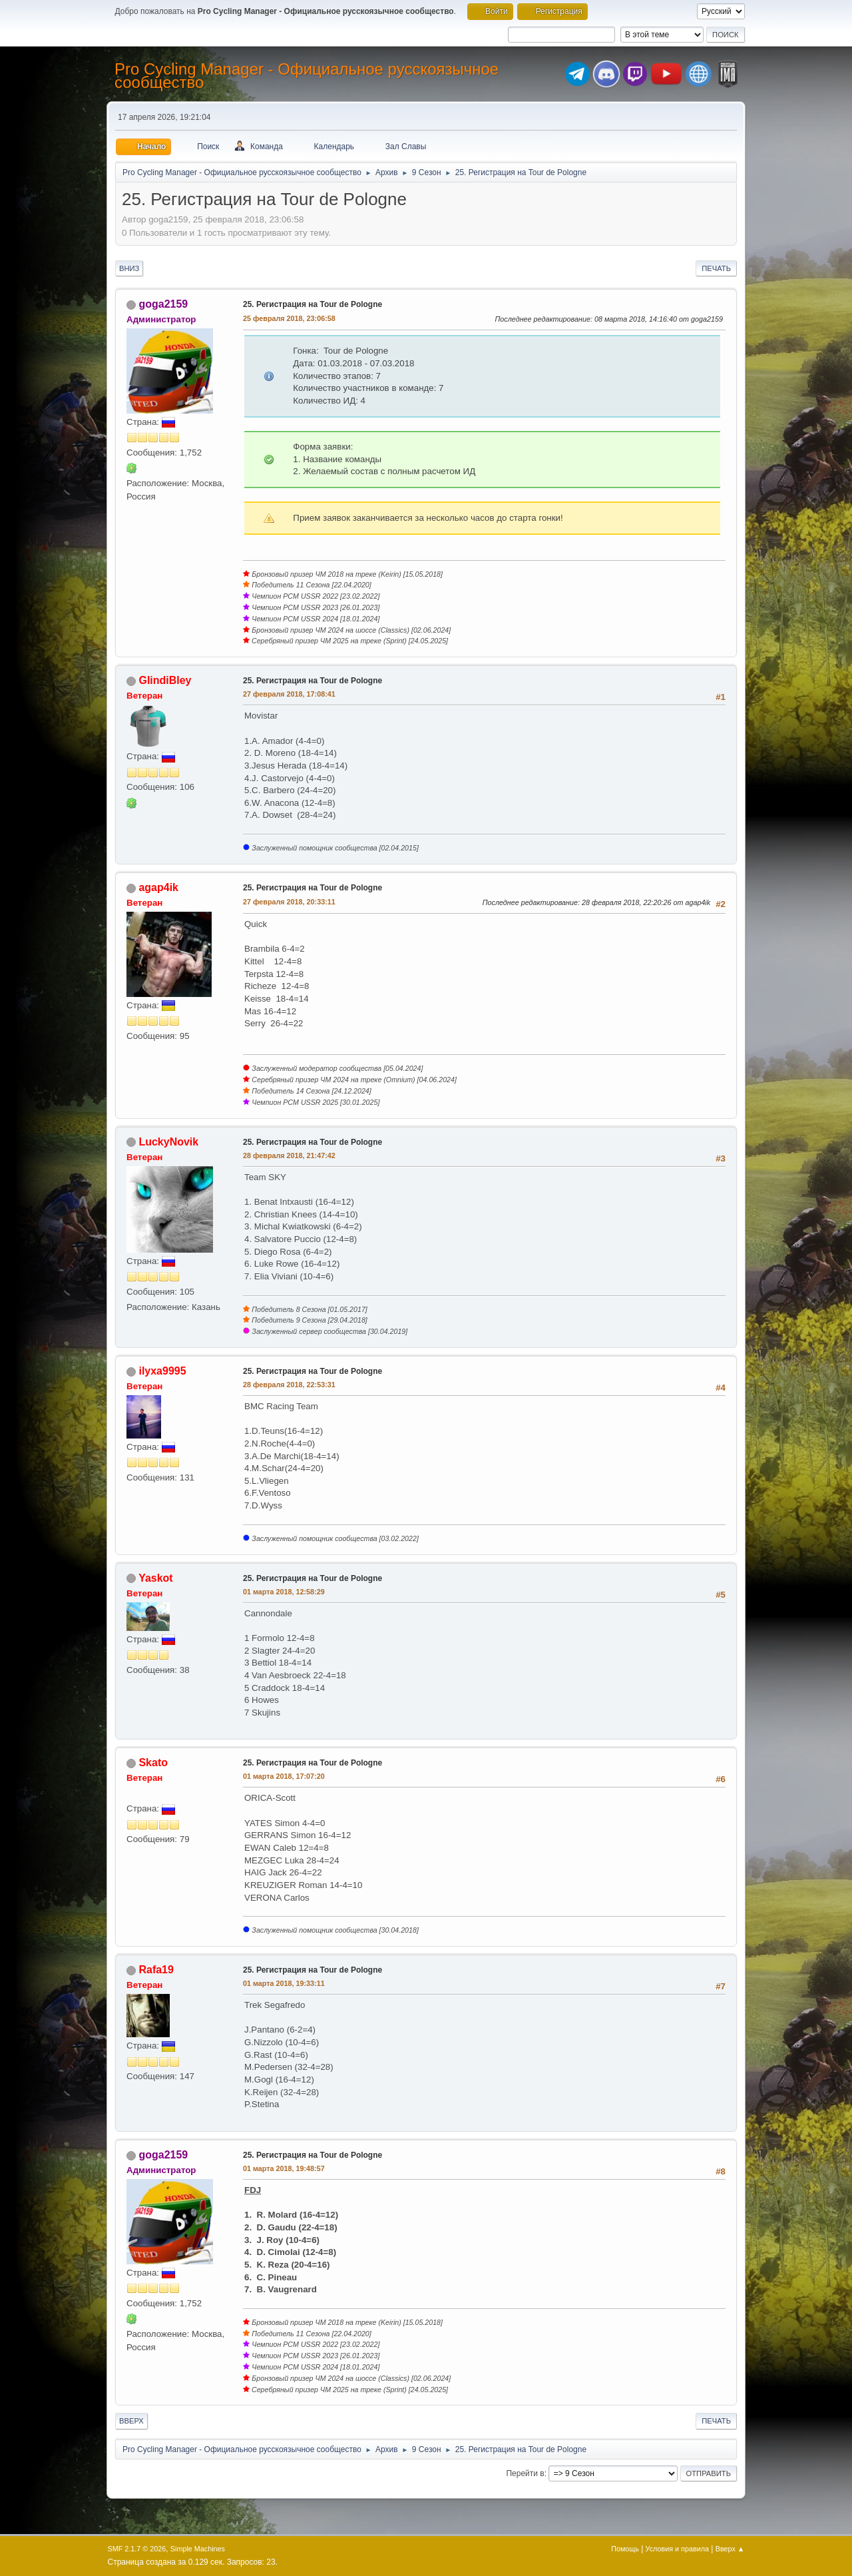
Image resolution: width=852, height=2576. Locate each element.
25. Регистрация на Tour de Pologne (312, 304)
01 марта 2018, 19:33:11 (284, 1983)
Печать (716, 268)
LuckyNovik (168, 1141)
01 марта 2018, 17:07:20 (284, 1776)
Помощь (625, 2549)
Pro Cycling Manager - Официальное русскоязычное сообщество (306, 75)
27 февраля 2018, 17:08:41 (289, 694)
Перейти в (525, 2473)
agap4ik (158, 887)
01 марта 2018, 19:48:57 (284, 2168)
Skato (153, 1762)
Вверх (131, 2421)
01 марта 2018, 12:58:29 (284, 1592)
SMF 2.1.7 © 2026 (137, 2549)
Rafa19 (155, 1969)
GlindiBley (164, 680)
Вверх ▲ (730, 2549)
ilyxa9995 (162, 1371)
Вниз (129, 268)
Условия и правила (677, 2549)
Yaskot (155, 1578)
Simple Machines (197, 2549)
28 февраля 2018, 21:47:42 (289, 1155)
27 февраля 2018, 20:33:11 (289, 902)
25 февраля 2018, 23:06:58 (289, 318)
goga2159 (163, 304)
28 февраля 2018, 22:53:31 (289, 1385)
